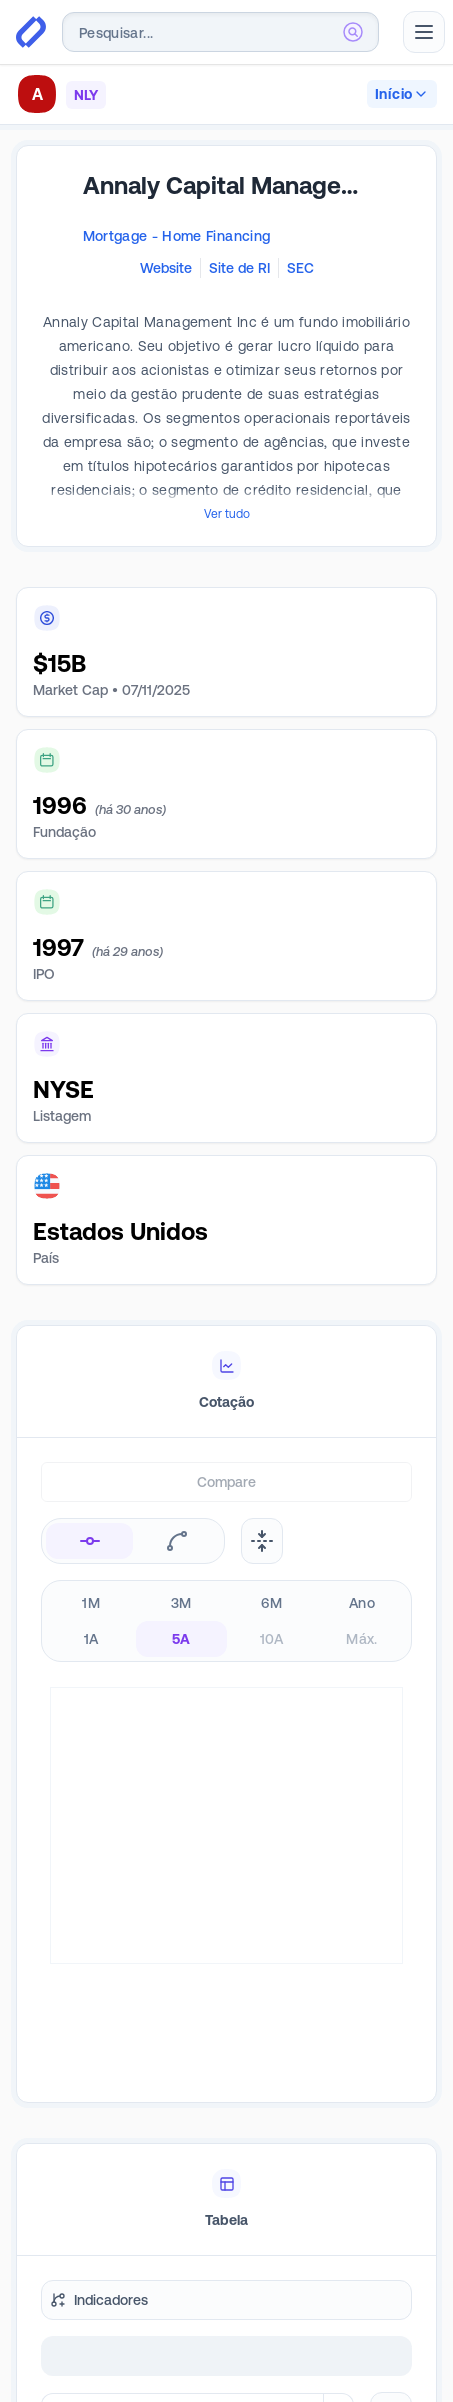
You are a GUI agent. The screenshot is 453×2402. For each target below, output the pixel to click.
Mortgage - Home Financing (177, 236)
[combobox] (220, 32)
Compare (226, 1482)
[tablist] (226, 1382)
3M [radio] (181, 1603)
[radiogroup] (226, 1621)
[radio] (89, 1541)
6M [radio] (271, 1603)
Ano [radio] (362, 1603)
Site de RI (239, 268)
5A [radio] (181, 1639)
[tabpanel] (226, 1800)
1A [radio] (91, 1639)
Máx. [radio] (361, 1639)
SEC (300, 268)
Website (166, 268)
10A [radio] (272, 1639)
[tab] (226, 1382)
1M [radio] (91, 1603)
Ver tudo (227, 514)
